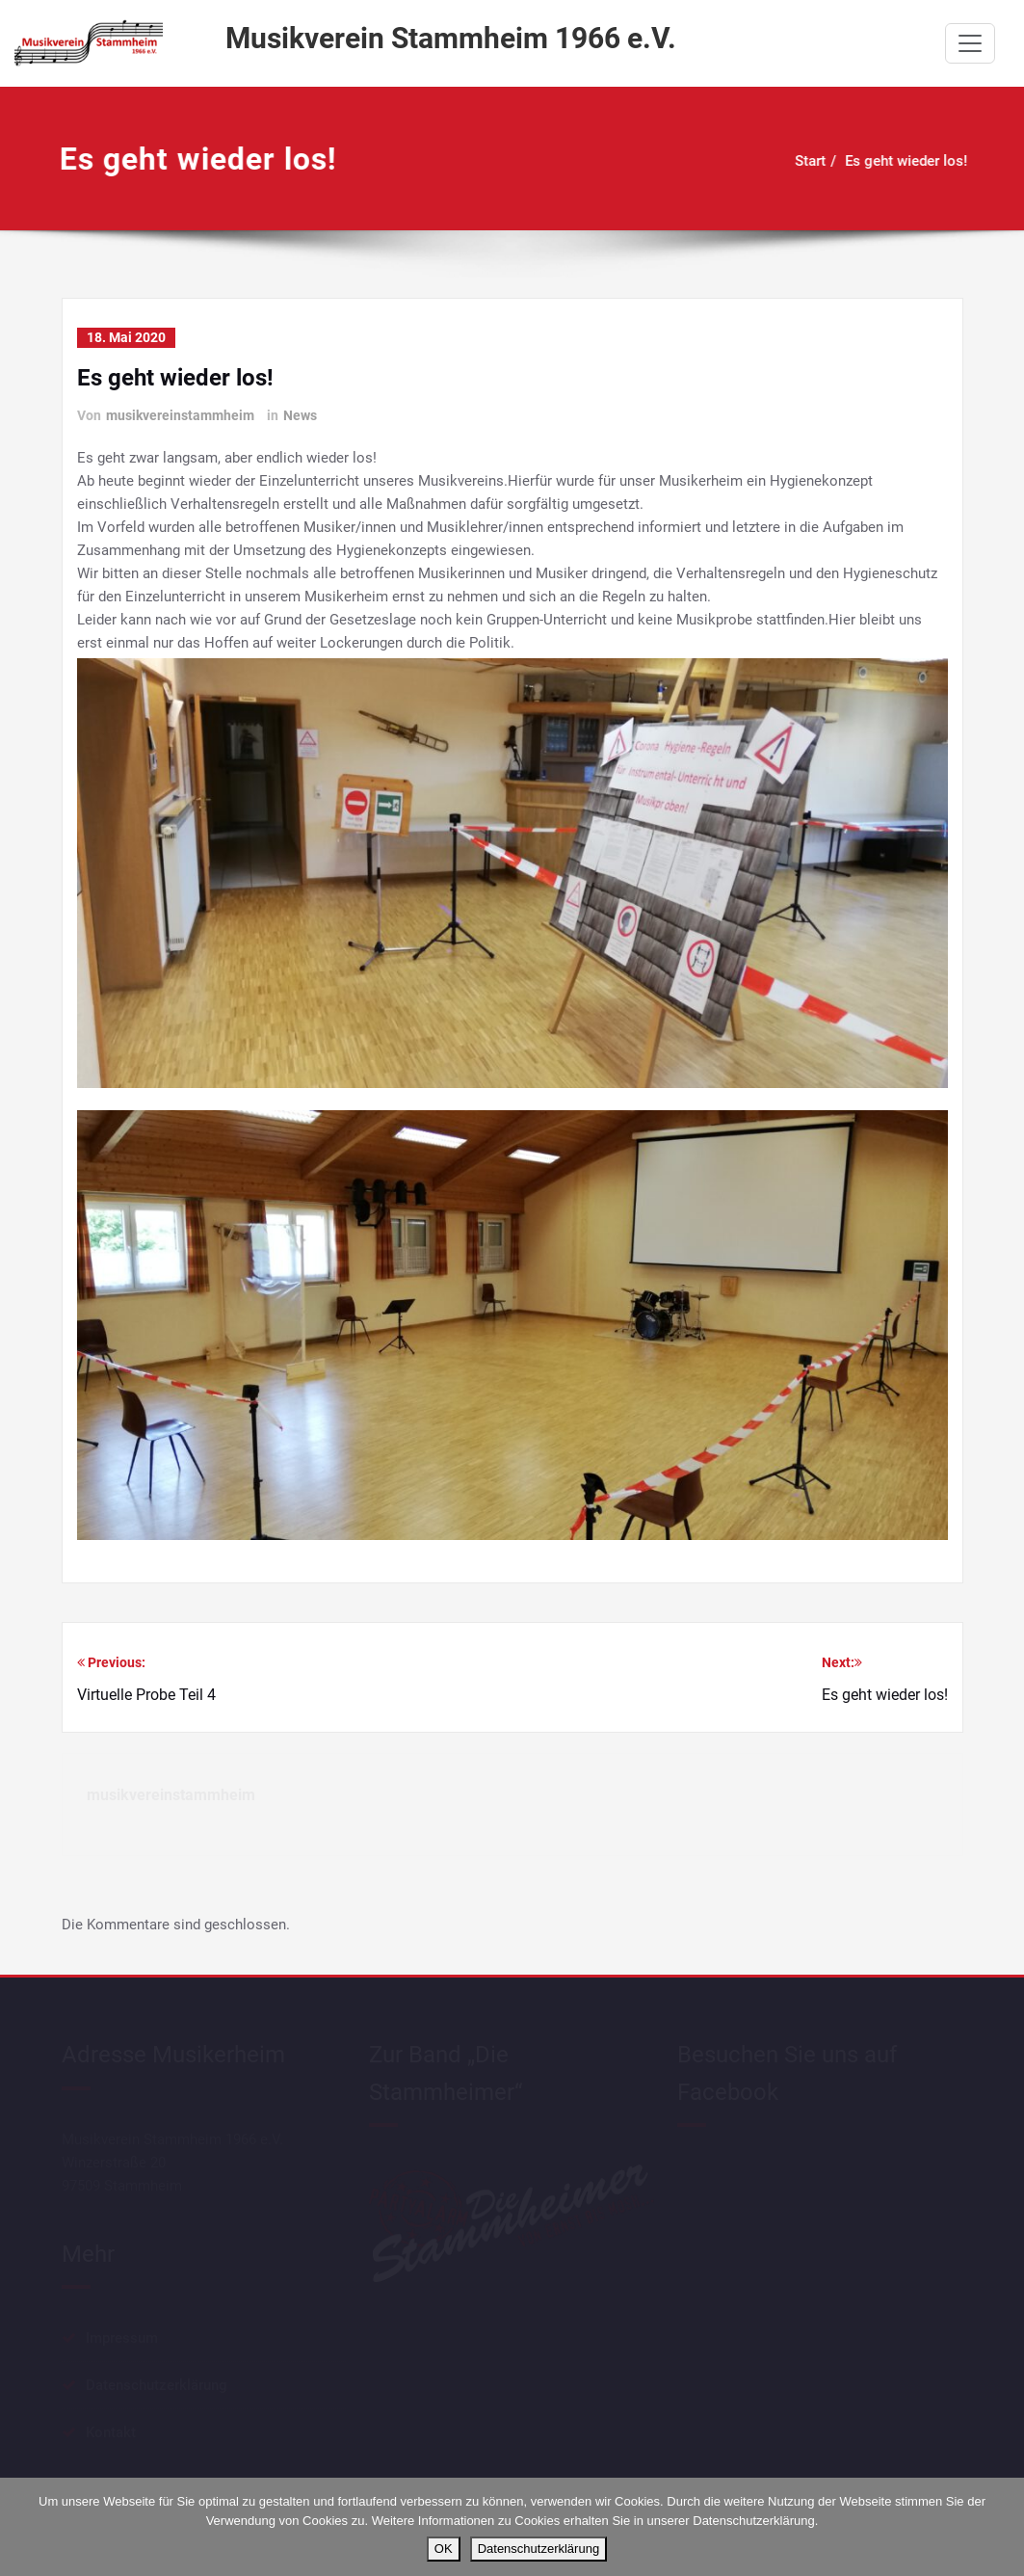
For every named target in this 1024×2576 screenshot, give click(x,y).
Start (799, 161)
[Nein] (1000, 2526)
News (300, 415)
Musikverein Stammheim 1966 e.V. (450, 38)
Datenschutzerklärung (538, 2548)
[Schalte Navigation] (970, 43)
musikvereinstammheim (180, 415)
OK (443, 2548)
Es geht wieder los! (895, 161)
